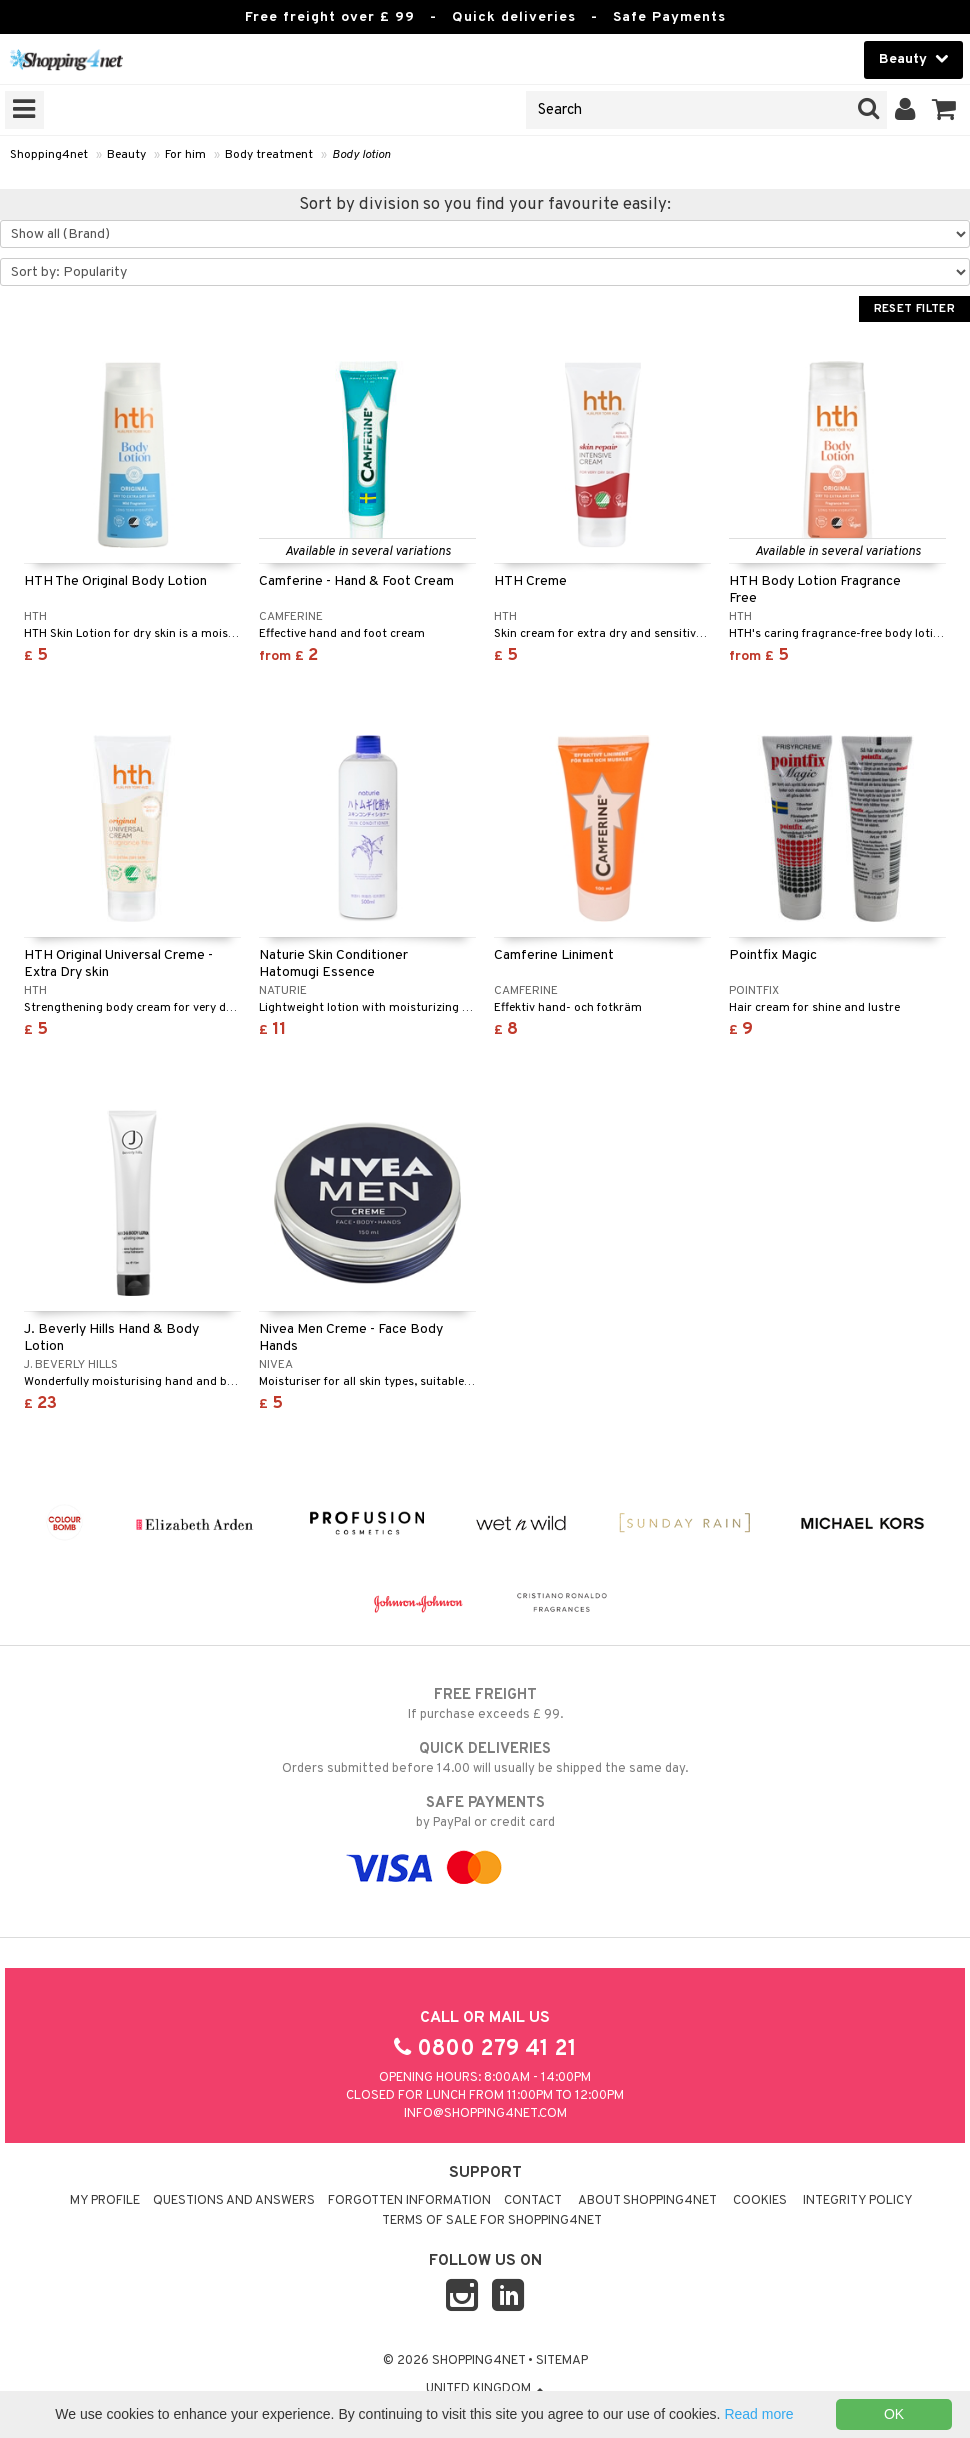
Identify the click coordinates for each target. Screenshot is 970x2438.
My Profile (105, 2201)
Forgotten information (409, 2201)
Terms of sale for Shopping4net (492, 2221)
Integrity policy (858, 2201)
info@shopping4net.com (485, 2114)
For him (185, 155)
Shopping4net (49, 155)
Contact (533, 2201)
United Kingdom (485, 2389)
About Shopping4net (647, 2201)
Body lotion (361, 155)
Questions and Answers (234, 2201)
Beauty (126, 155)
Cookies (760, 2201)
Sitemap (562, 2361)
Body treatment (269, 155)
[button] (944, 110)
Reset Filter (914, 309)
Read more (758, 2414)
